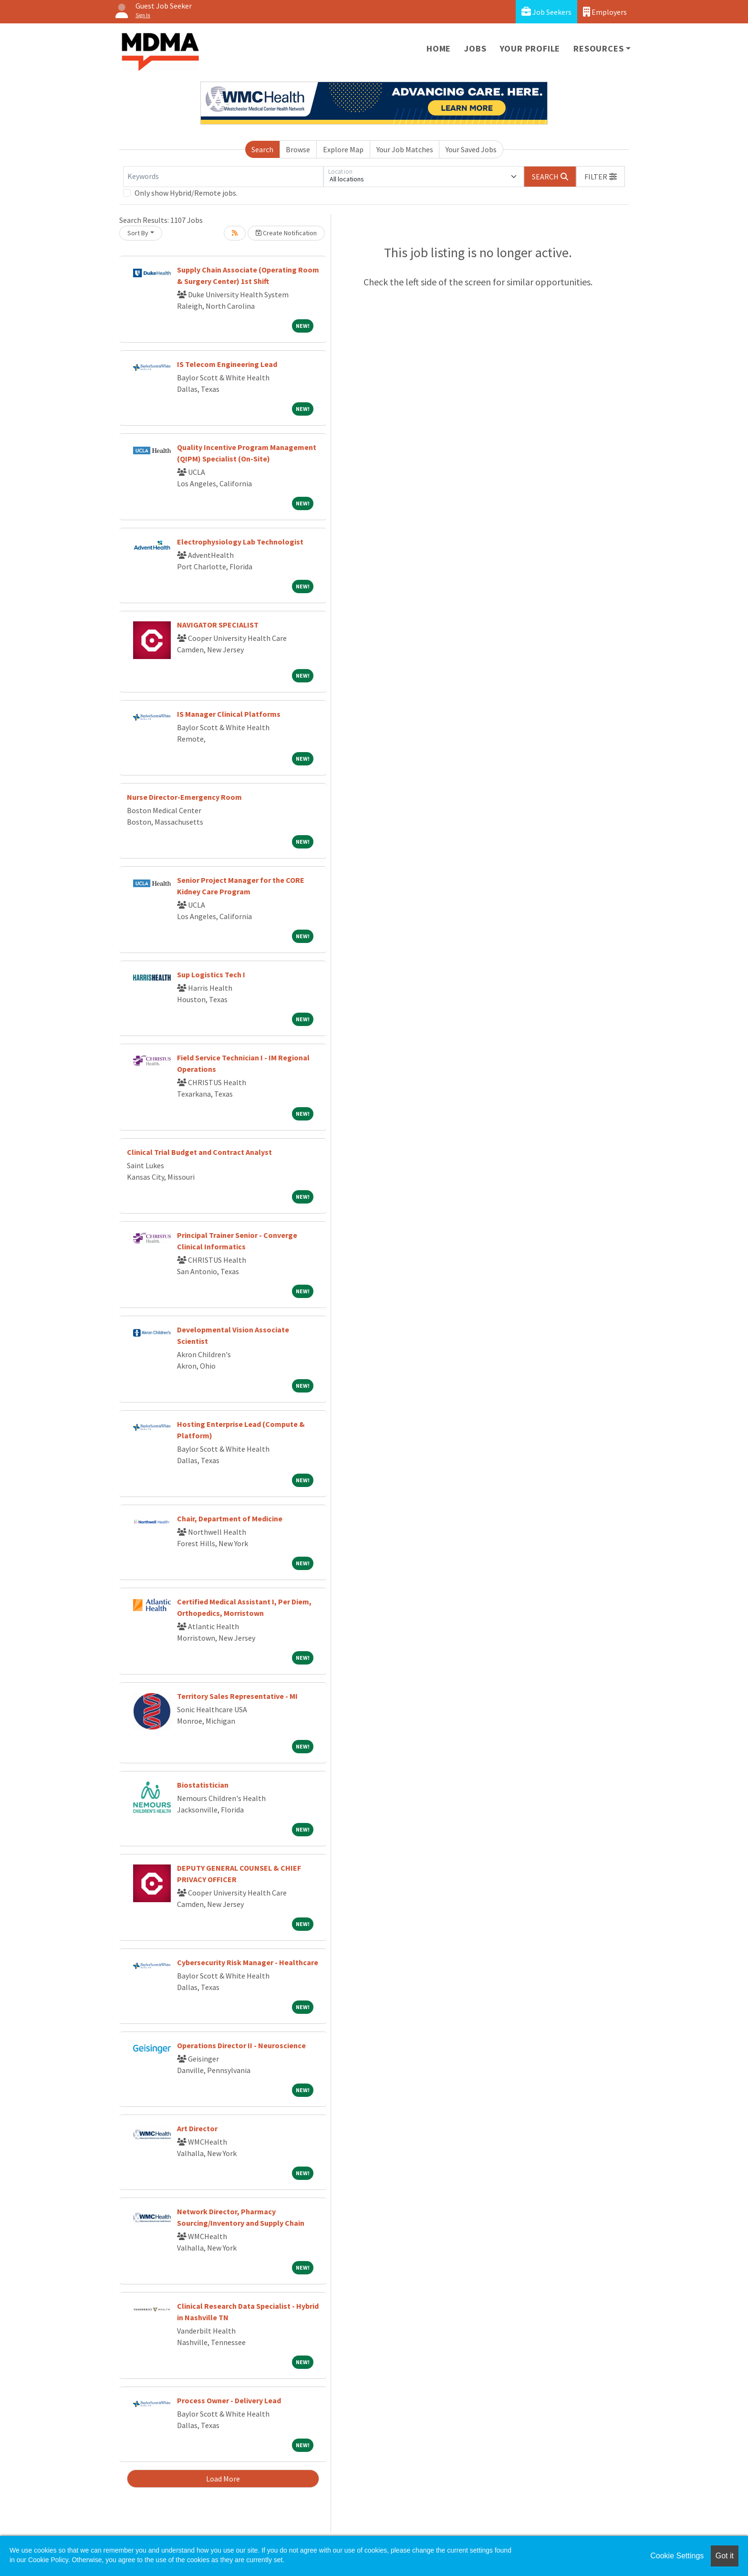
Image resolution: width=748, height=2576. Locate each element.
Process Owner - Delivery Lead (229, 2400)
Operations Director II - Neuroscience (241, 2045)
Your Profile (530, 48)
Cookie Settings (677, 2556)
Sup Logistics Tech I (211, 974)
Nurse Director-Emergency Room (184, 797)
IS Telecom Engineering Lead (227, 364)
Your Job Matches (404, 149)
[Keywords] (223, 176)
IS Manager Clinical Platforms (228, 714)
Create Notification (286, 233)
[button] (600, 176)
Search (262, 149)
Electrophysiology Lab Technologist (240, 541)
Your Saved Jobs (471, 149)
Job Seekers (546, 12)
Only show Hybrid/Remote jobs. (186, 193)
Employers (605, 12)
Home (438, 48)
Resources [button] (598, 48)
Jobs (475, 48)
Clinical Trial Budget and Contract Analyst (199, 1152)
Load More (223, 2478)
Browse (298, 149)
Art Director (197, 2128)
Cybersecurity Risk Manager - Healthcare (247, 1962)
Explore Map (343, 149)
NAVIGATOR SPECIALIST (218, 624)
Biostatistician (203, 1785)
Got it (725, 2556)
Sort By (137, 233)
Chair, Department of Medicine (229, 1518)
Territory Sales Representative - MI (237, 1696)
